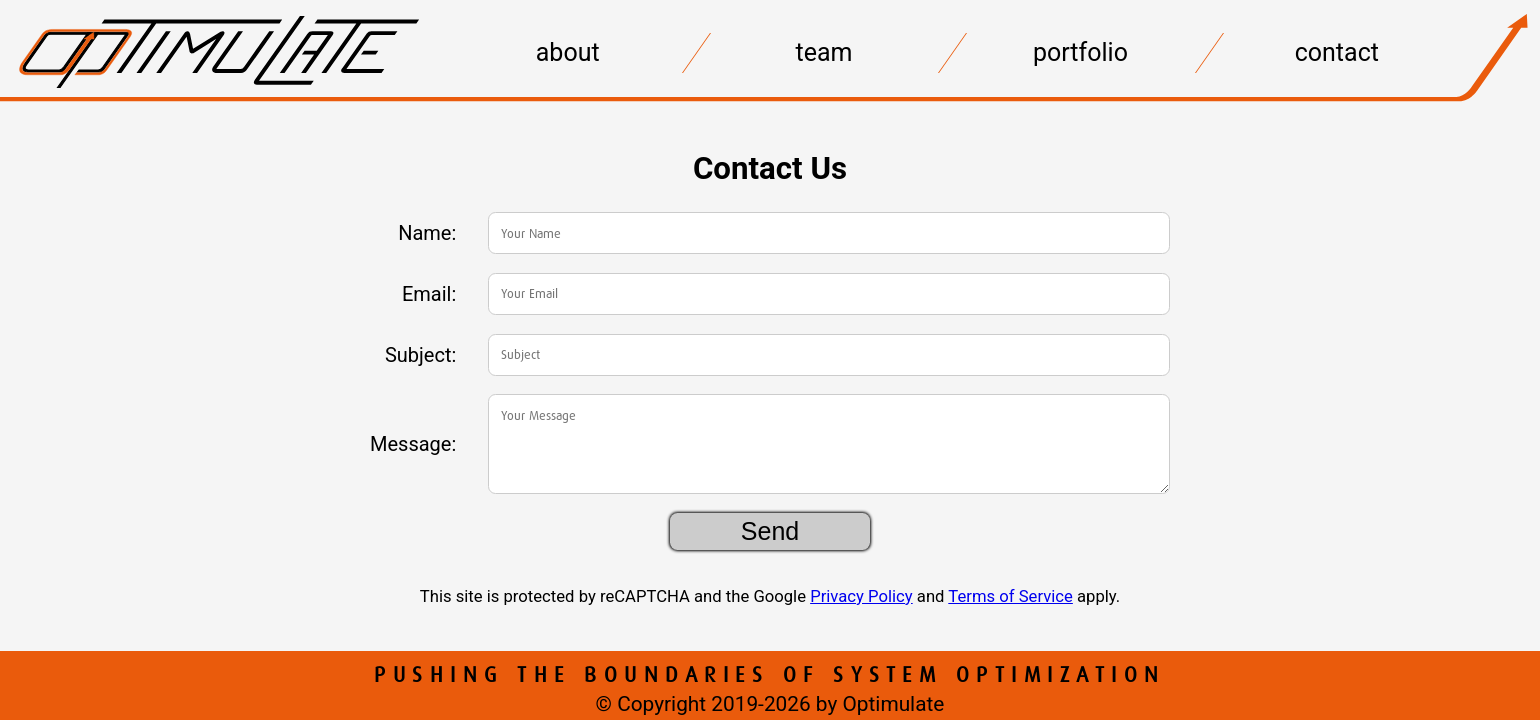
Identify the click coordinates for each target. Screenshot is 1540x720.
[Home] (220, 106)
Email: (429, 294)
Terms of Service (1010, 596)
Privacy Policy (861, 596)
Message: (413, 444)
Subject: (420, 355)
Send (770, 531)
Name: (427, 233)
